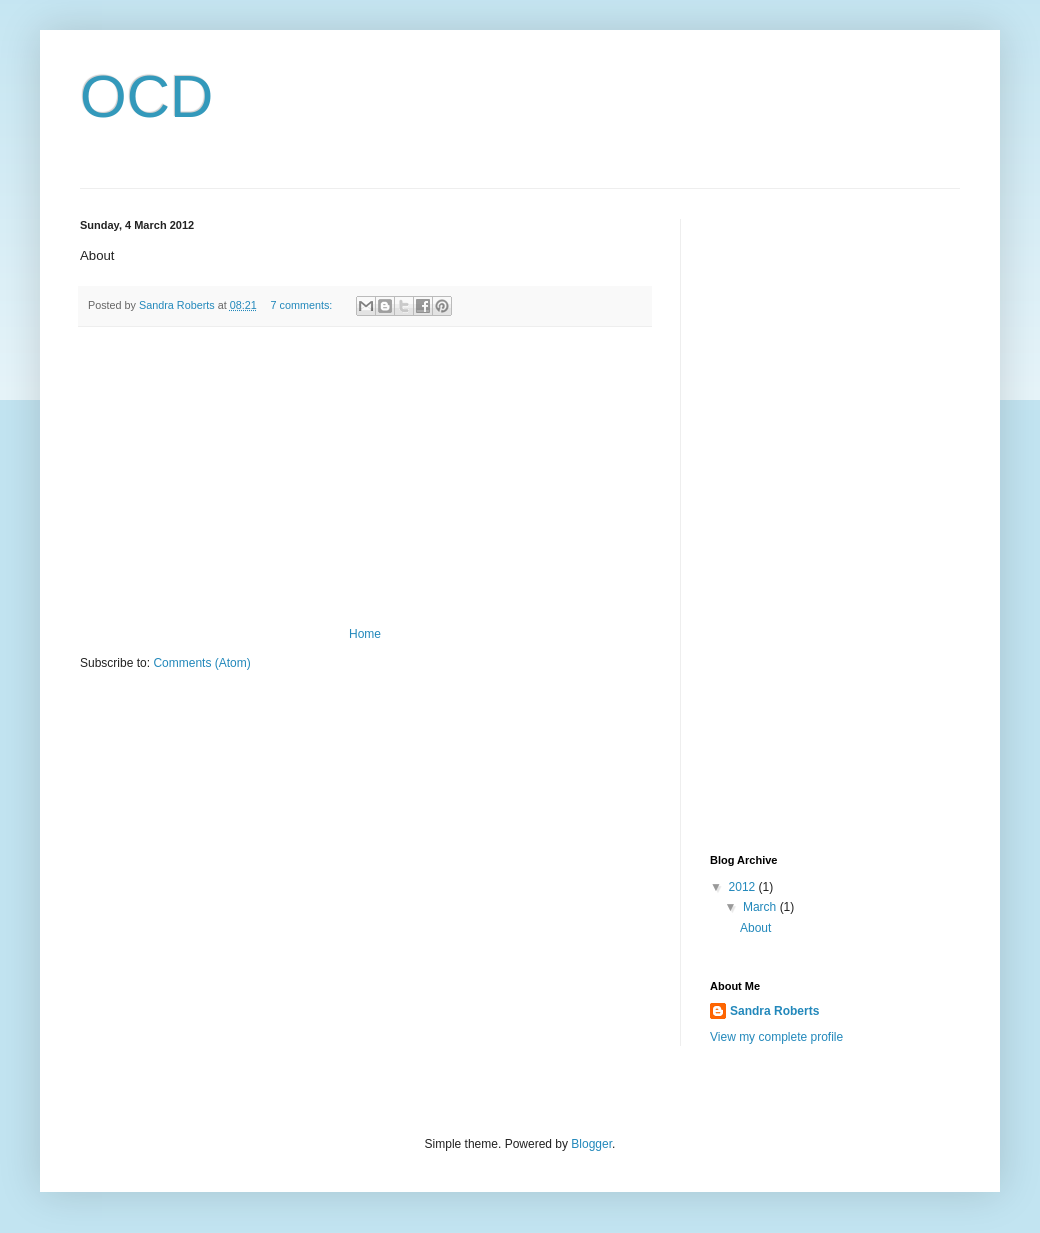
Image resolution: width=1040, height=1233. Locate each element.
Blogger (591, 1144)
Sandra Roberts (774, 1011)
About (755, 928)
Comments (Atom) (201, 663)
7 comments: (303, 305)
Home (365, 634)
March (761, 907)
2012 (744, 887)
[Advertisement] (365, 477)
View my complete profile (776, 1037)
